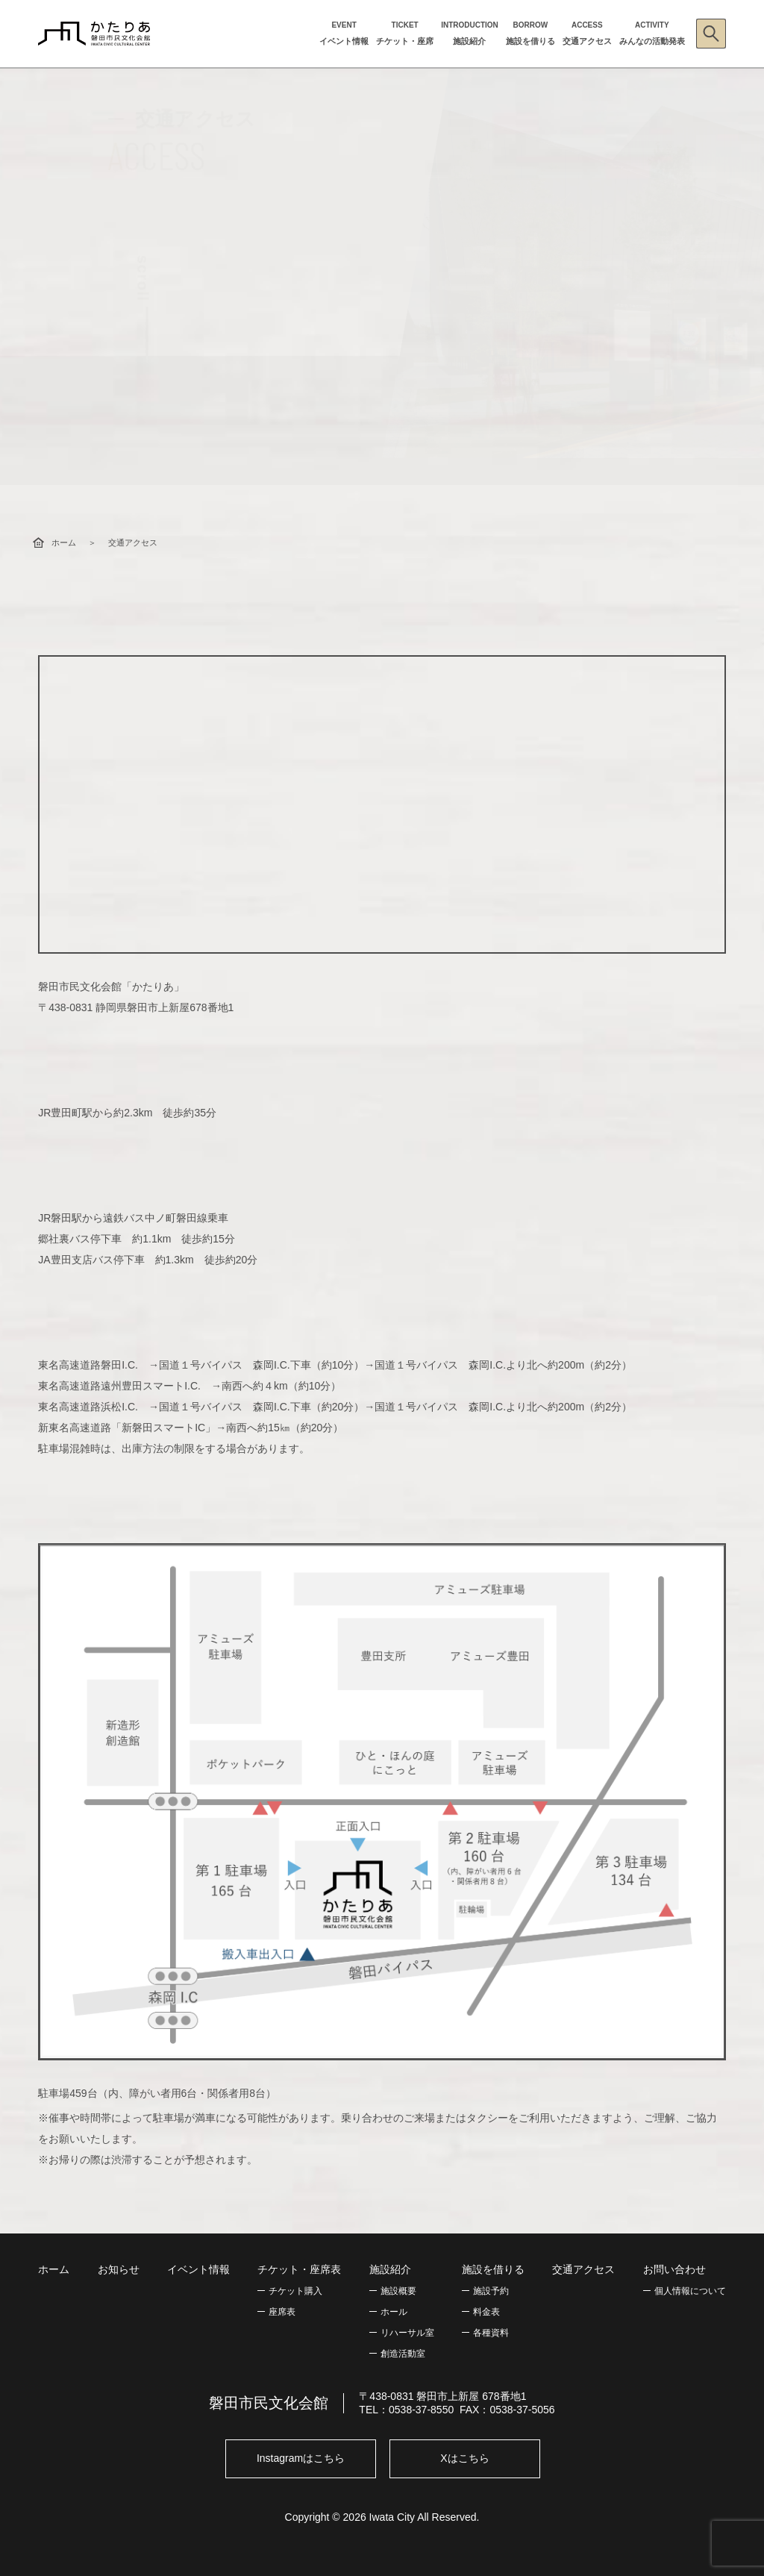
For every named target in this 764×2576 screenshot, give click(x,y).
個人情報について (690, 2291)
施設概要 (398, 2291)
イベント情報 (198, 2269)
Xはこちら (464, 2458)
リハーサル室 (407, 2333)
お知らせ (119, 2269)
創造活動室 (403, 2353)
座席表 (282, 2312)
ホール (394, 2312)
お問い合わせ (674, 2269)
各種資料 (491, 2333)
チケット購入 (295, 2291)
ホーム (63, 542)
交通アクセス (583, 2269)
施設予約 (491, 2291)
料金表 (486, 2312)
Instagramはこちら (301, 2458)
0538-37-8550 (421, 2410)
